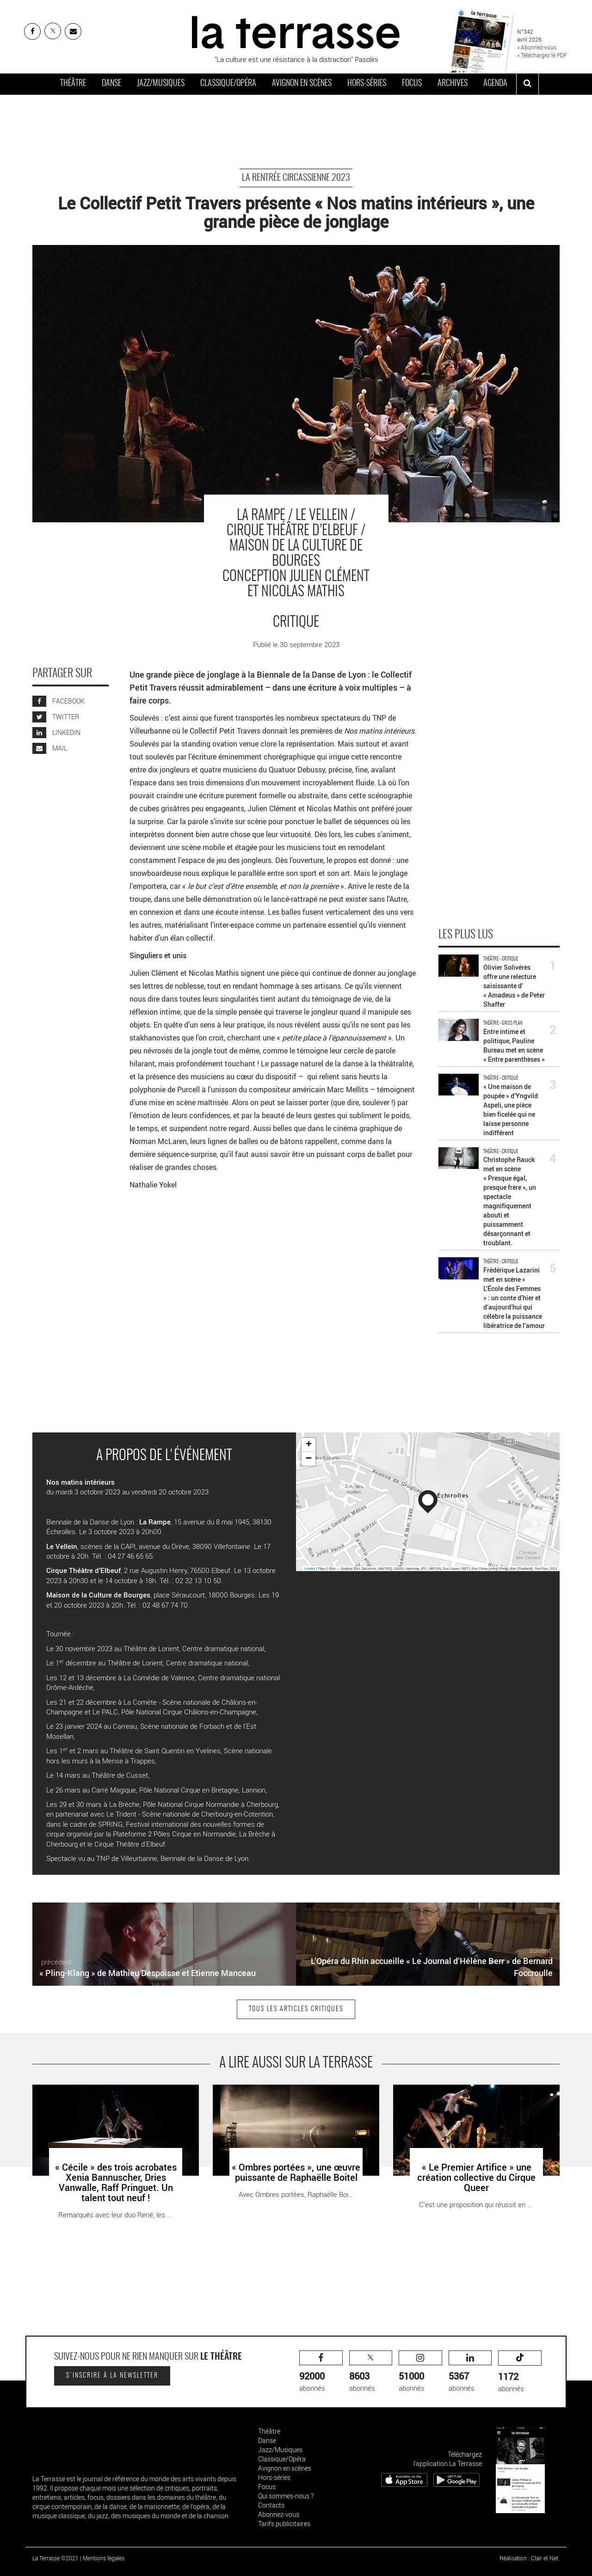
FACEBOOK (58, 701)
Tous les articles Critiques (296, 2009)
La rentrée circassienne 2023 (296, 178)
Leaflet (310, 1568)
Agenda (495, 84)
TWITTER (55, 716)
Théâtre (73, 84)
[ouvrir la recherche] (527, 84)
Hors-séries (366, 84)
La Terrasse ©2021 (55, 2558)
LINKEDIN (56, 732)
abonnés (321, 2371)
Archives (453, 84)
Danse (111, 84)
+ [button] (309, 1445)
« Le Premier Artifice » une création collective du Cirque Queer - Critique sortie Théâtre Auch (476, 2094)
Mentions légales (103, 2558)
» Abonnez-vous (536, 47)
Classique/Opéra (228, 84)
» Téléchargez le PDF (542, 55)
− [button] (308, 1459)
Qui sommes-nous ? (286, 2495)
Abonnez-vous (278, 2514)
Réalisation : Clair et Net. (530, 2558)
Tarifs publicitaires (284, 2523)
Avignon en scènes (302, 84)
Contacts (271, 2505)
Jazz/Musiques (161, 84)
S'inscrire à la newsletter (112, 2376)
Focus (412, 84)
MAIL (49, 748)
